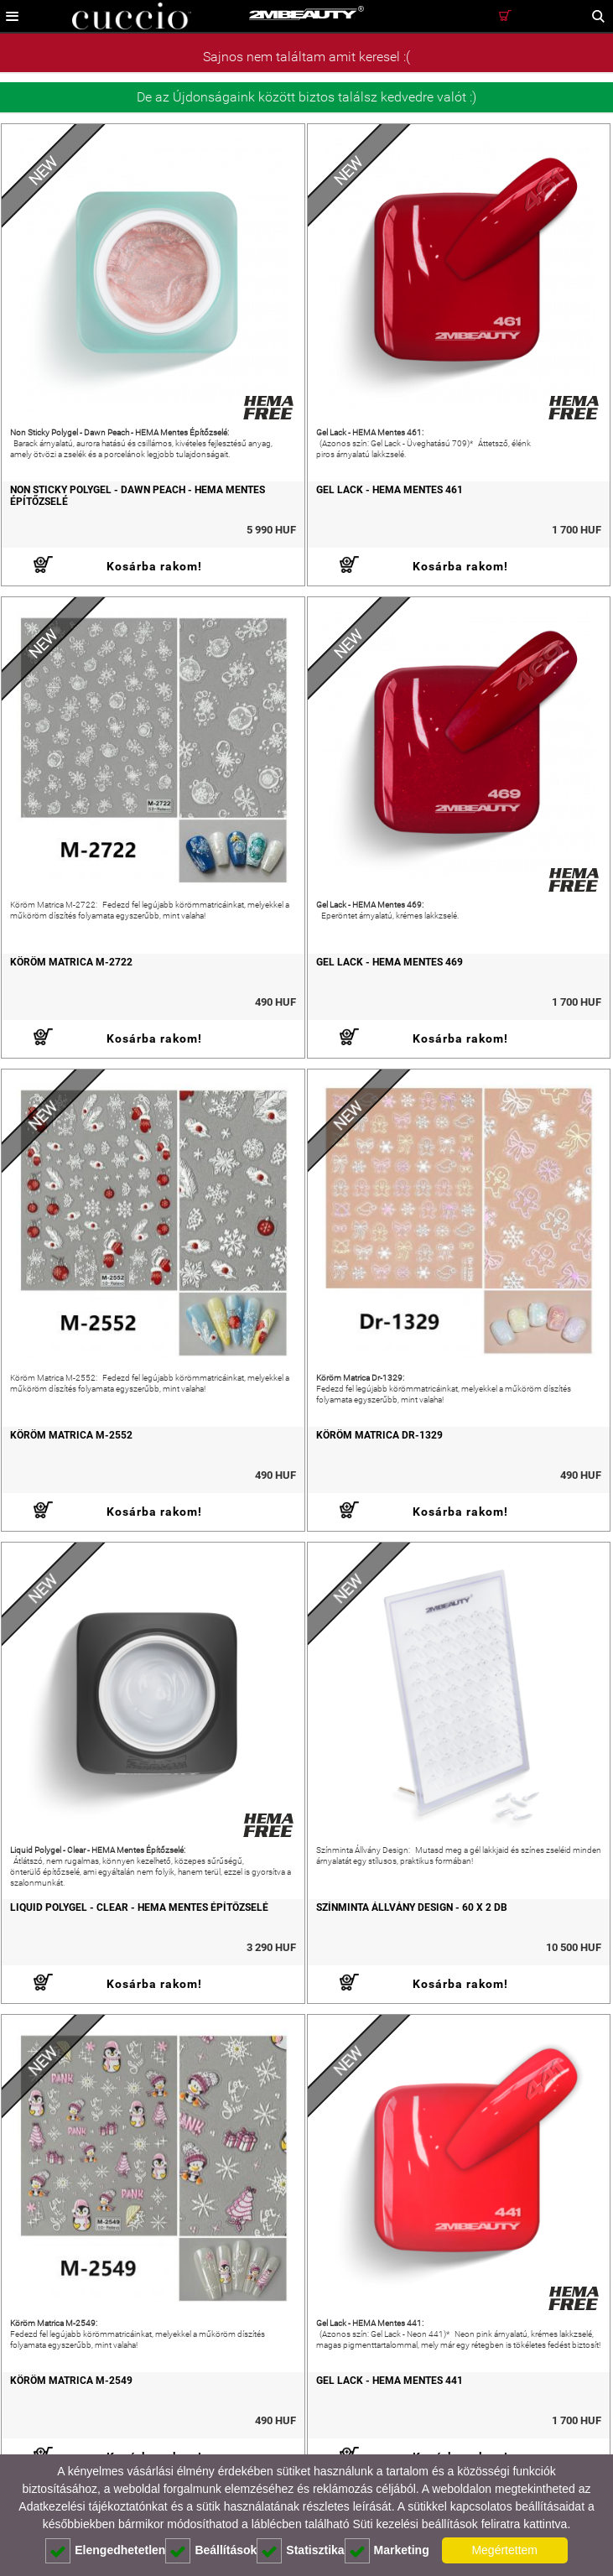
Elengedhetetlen (105, 2550)
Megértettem (504, 2550)
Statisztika (300, 2550)
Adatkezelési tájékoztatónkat (92, 2506)
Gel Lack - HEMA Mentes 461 (389, 490)
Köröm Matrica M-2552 (71, 1435)
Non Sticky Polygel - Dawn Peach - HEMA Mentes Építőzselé (137, 495)
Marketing (387, 2550)
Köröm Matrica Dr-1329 (379, 1435)
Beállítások (211, 2550)
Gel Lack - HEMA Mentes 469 (389, 962)
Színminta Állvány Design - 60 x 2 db (411, 1907)
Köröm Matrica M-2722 (71, 962)
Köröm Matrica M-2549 (71, 2380)
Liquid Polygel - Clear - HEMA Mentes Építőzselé (139, 1907)
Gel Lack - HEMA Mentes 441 (389, 2380)
